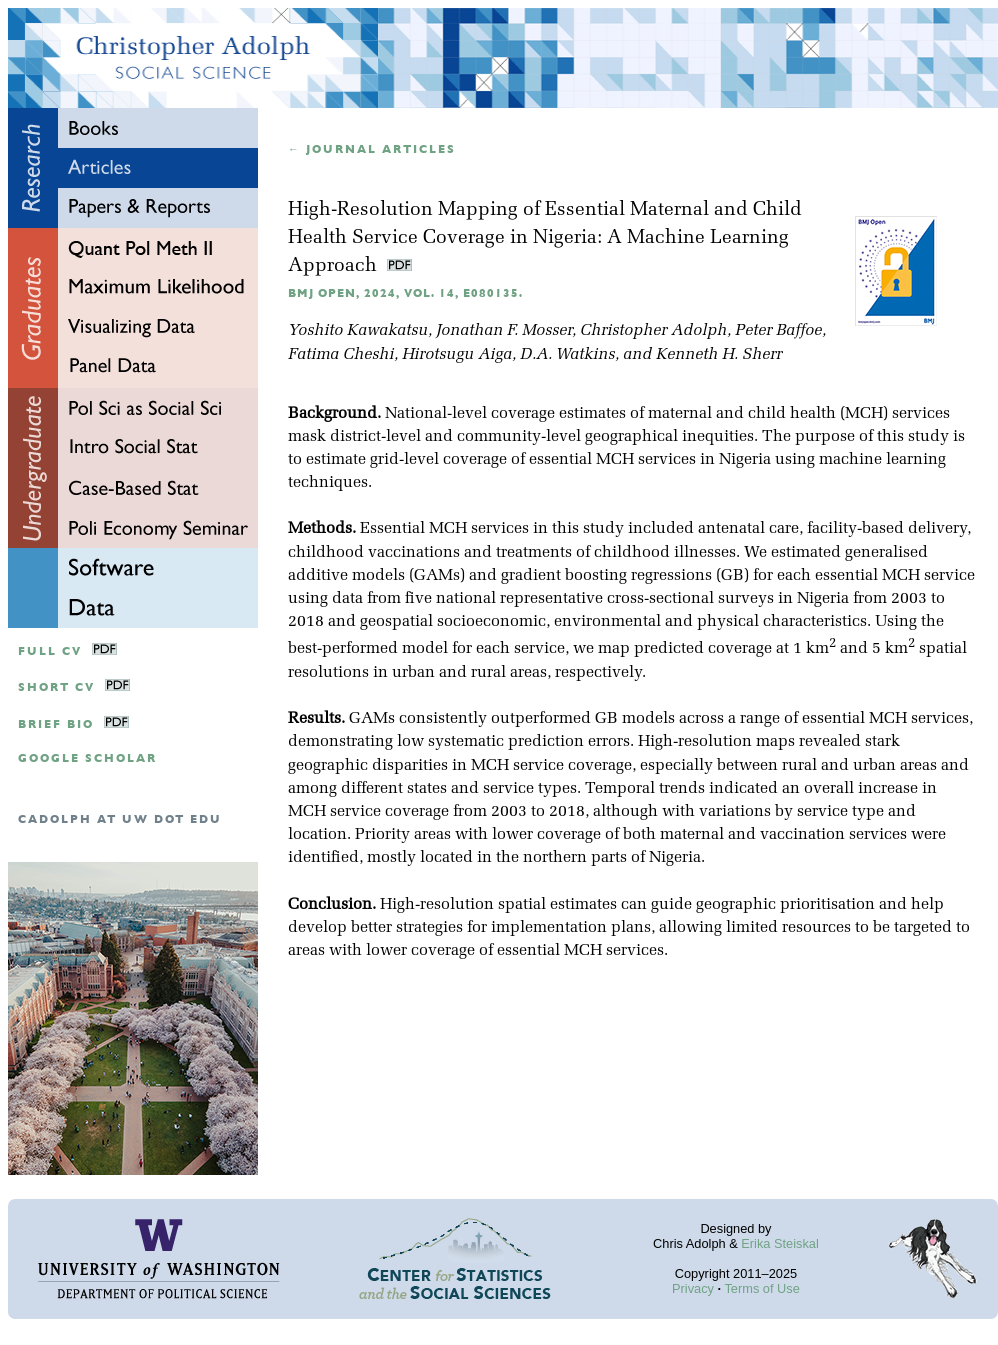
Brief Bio (56, 724)
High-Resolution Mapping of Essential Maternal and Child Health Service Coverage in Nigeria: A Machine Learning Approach (545, 238)
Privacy (693, 1288)
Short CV (56, 687)
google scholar (87, 758)
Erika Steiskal (780, 1243)
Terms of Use (761, 1288)
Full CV (50, 651)
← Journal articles (372, 149)
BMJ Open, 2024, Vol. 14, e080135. (405, 293)
